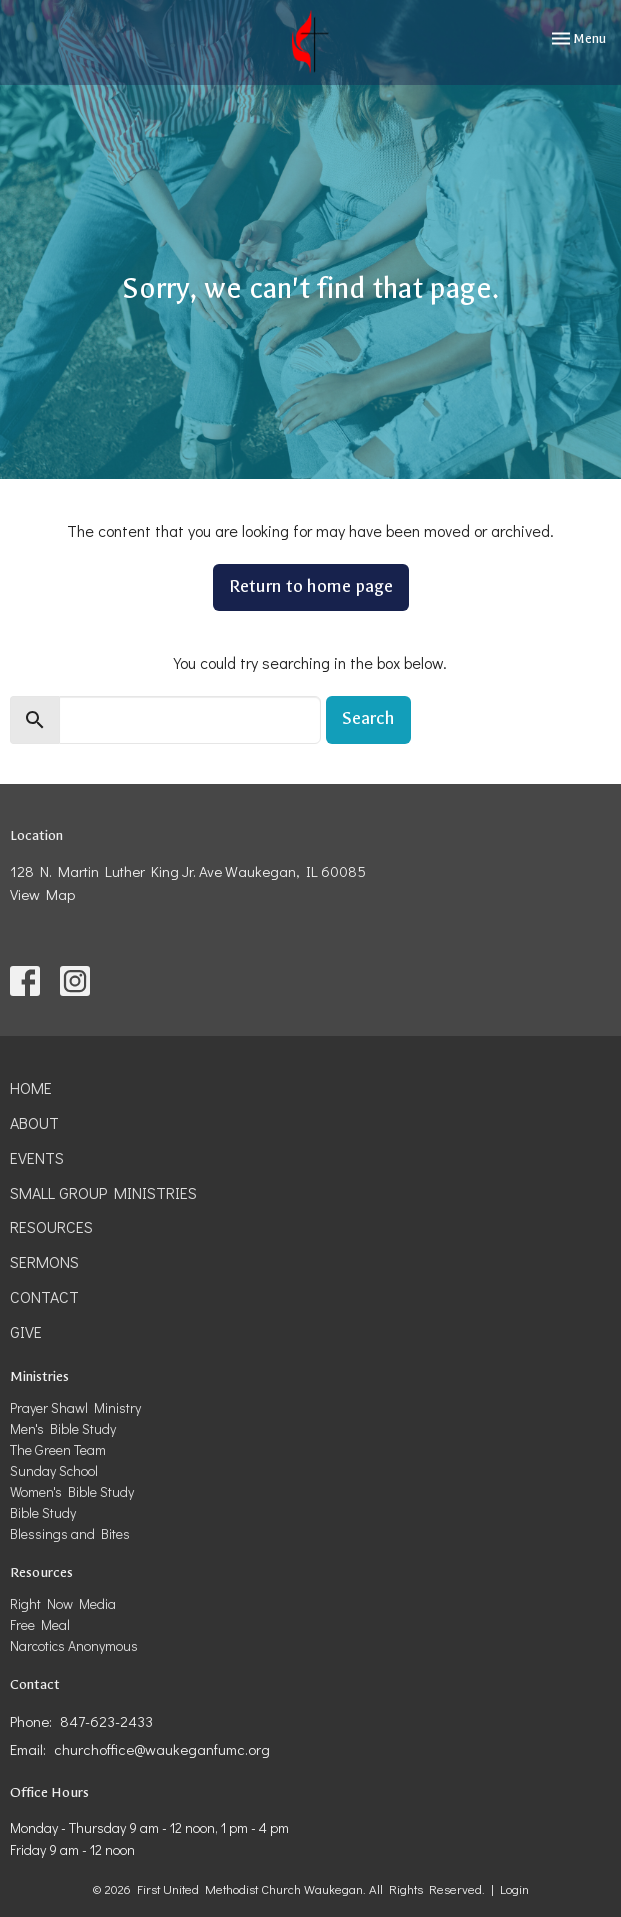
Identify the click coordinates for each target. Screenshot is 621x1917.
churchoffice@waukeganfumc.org (162, 1749)
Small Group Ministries (103, 1192)
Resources (51, 1226)
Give (26, 1331)
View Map (42, 894)
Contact (44, 1296)
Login (514, 1889)
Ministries (39, 1376)
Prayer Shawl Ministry (75, 1407)
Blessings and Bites (70, 1533)
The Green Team (58, 1449)
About (34, 1122)
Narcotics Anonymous (74, 1645)
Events (37, 1157)
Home (31, 1087)
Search (368, 718)
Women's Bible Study (72, 1491)
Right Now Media (63, 1603)
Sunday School (54, 1470)
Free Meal (40, 1624)
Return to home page (311, 586)
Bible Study (43, 1512)
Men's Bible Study (63, 1428)
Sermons (44, 1261)
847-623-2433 (106, 1721)
